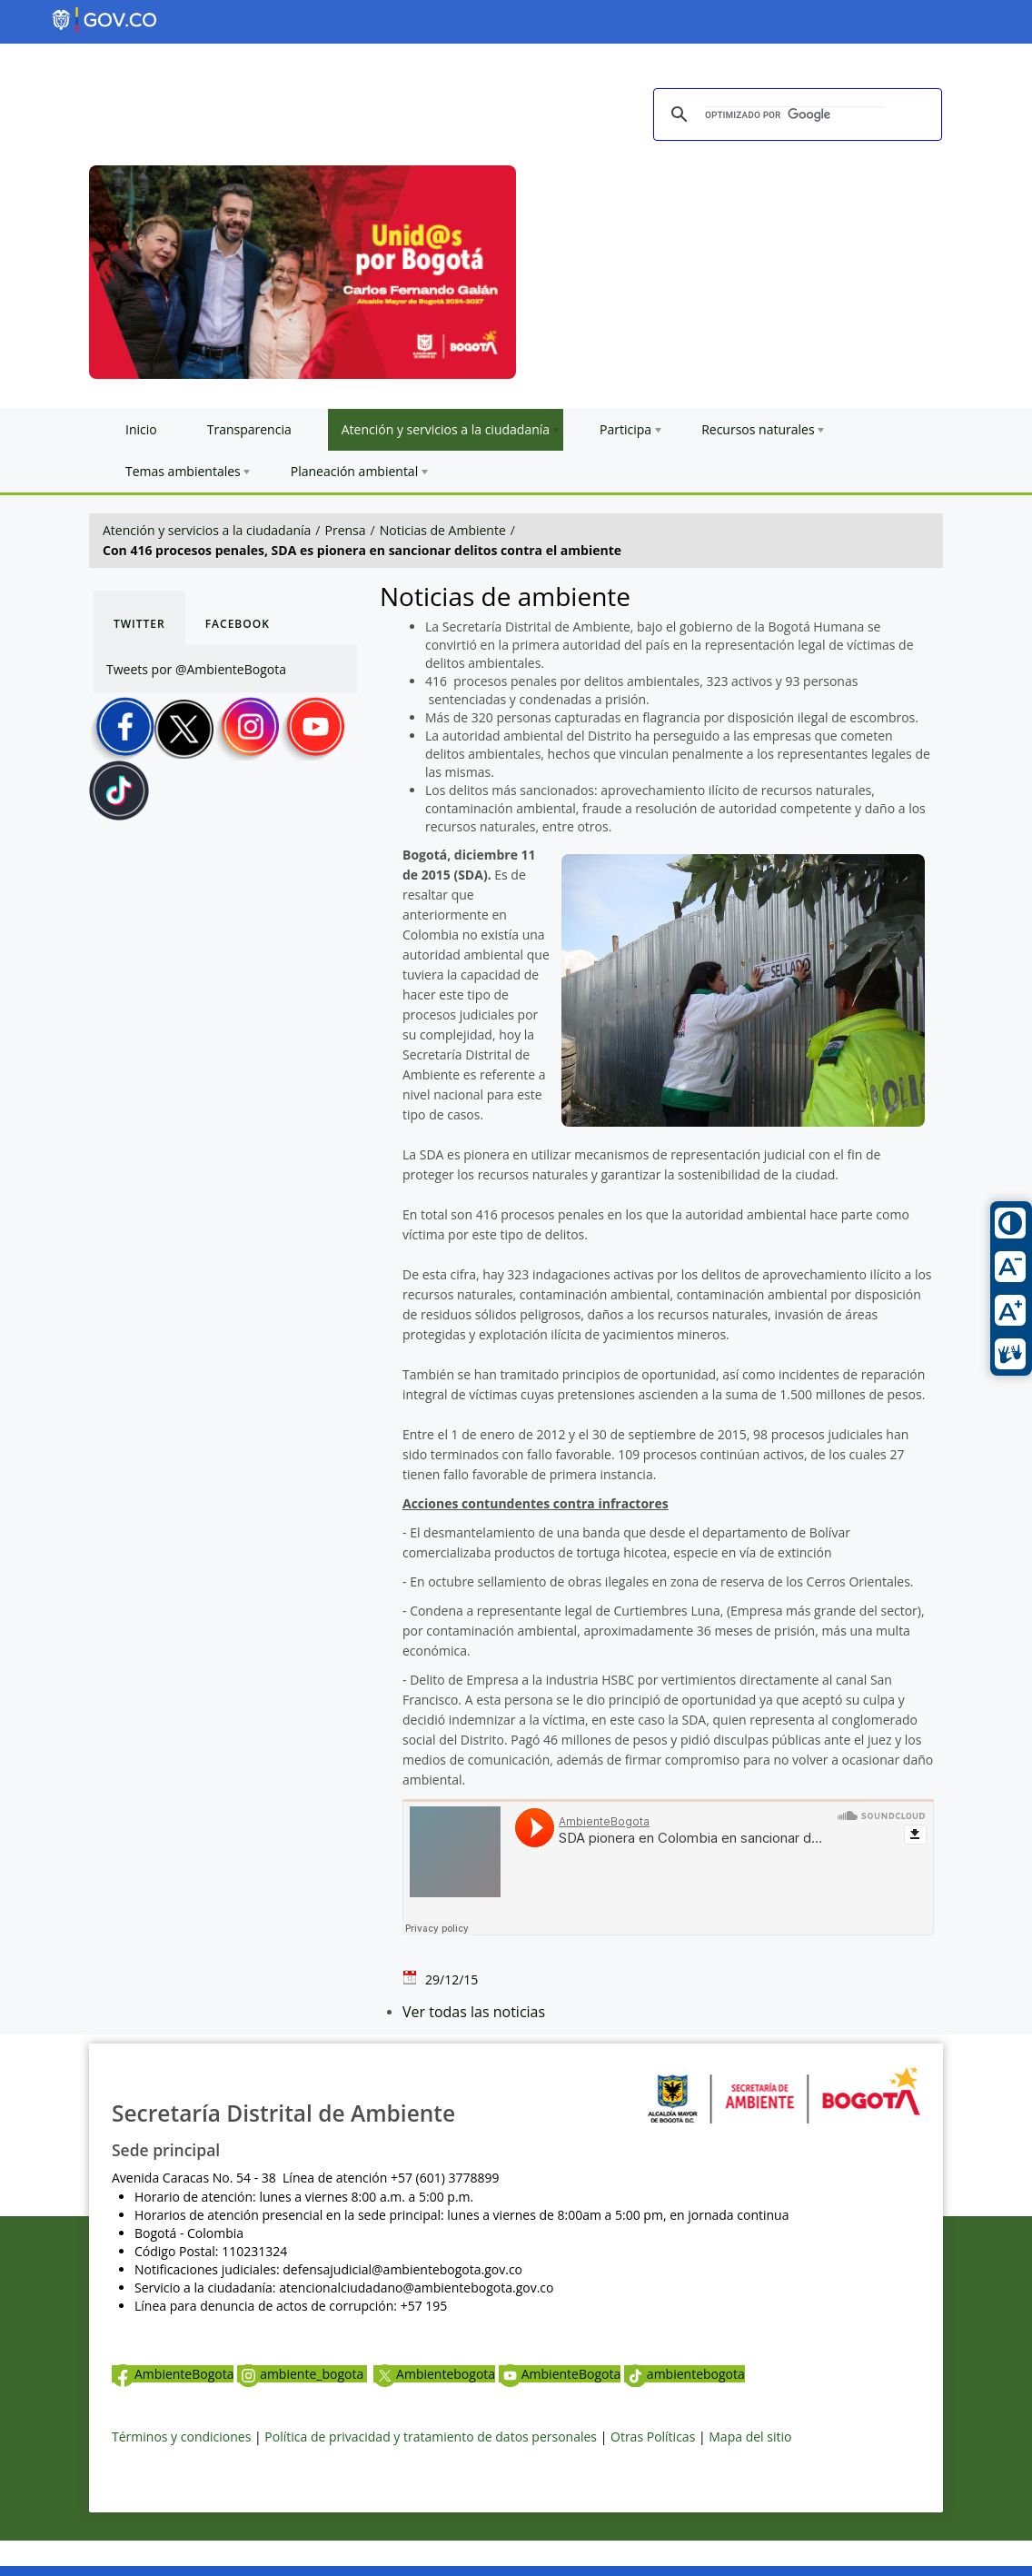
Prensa (345, 530)
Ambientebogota (434, 2373)
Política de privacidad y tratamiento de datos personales (430, 2436)
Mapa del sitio (750, 2436)
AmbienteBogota (172, 2373)
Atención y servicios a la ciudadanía (207, 530)
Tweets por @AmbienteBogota (196, 669)
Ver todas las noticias (473, 2012)
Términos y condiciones (181, 2436)
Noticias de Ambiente (443, 530)
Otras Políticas (652, 2436)
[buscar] (795, 115)
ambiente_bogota (302, 2373)
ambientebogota (684, 2373)
